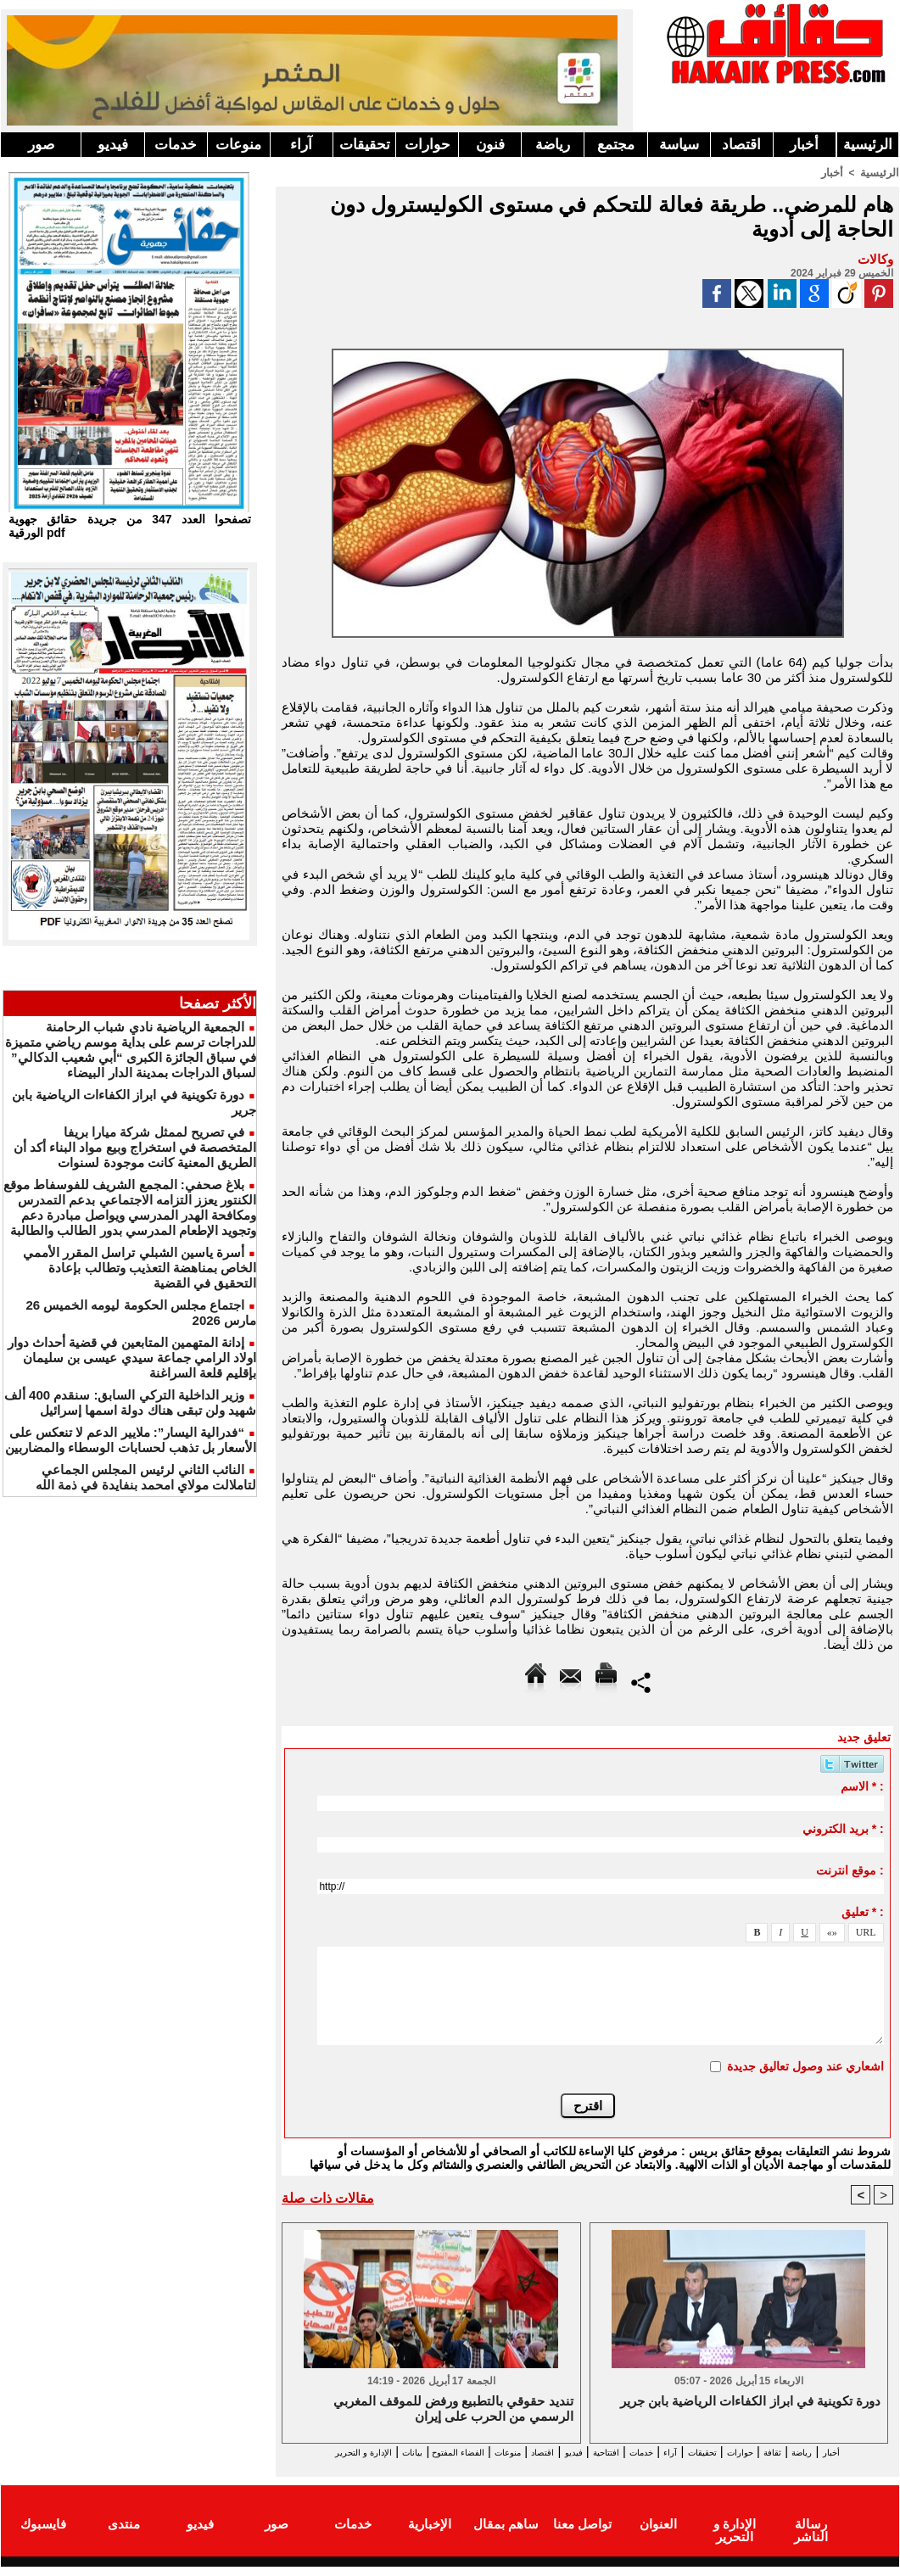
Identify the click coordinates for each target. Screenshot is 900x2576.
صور (41, 145)
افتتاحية (572, 2452)
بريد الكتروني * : (843, 1828)
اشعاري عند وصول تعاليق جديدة (805, 2065)
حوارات (427, 145)
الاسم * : (862, 1785)
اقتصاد (741, 145)
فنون (490, 145)
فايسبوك (43, 2536)
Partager (641, 1681)
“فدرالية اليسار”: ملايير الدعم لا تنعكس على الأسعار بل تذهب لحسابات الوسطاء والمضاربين (130, 1440)
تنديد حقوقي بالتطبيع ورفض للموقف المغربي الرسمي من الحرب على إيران (453, 2409)
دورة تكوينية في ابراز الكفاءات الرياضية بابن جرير (750, 2401)
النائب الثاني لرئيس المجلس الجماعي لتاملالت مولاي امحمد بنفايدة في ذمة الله (146, 1477)
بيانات (300, 2452)
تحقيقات (364, 145)
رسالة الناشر (811, 2536)
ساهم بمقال (506, 2536)
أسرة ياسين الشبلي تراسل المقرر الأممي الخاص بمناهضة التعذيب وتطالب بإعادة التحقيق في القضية (139, 1267)
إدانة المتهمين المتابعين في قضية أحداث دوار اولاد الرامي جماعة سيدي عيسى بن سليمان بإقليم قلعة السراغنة (132, 1357)
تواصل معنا (582, 2536)
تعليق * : (862, 1911)
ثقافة (799, 2452)
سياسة (679, 145)
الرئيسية (867, 145)
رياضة (552, 145)
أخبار (804, 145)
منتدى (124, 2536)
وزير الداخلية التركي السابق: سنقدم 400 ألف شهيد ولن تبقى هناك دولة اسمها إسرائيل (130, 1402)
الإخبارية (429, 2536)
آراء (301, 145)
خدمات (175, 145)
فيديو (113, 145)
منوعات (238, 145)
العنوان (658, 2536)
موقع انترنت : (849, 1869)
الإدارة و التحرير (583, 2467)
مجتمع (615, 145)
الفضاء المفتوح (365, 2452)
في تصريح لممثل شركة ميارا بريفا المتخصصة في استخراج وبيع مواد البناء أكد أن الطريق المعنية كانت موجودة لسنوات (135, 1147)
